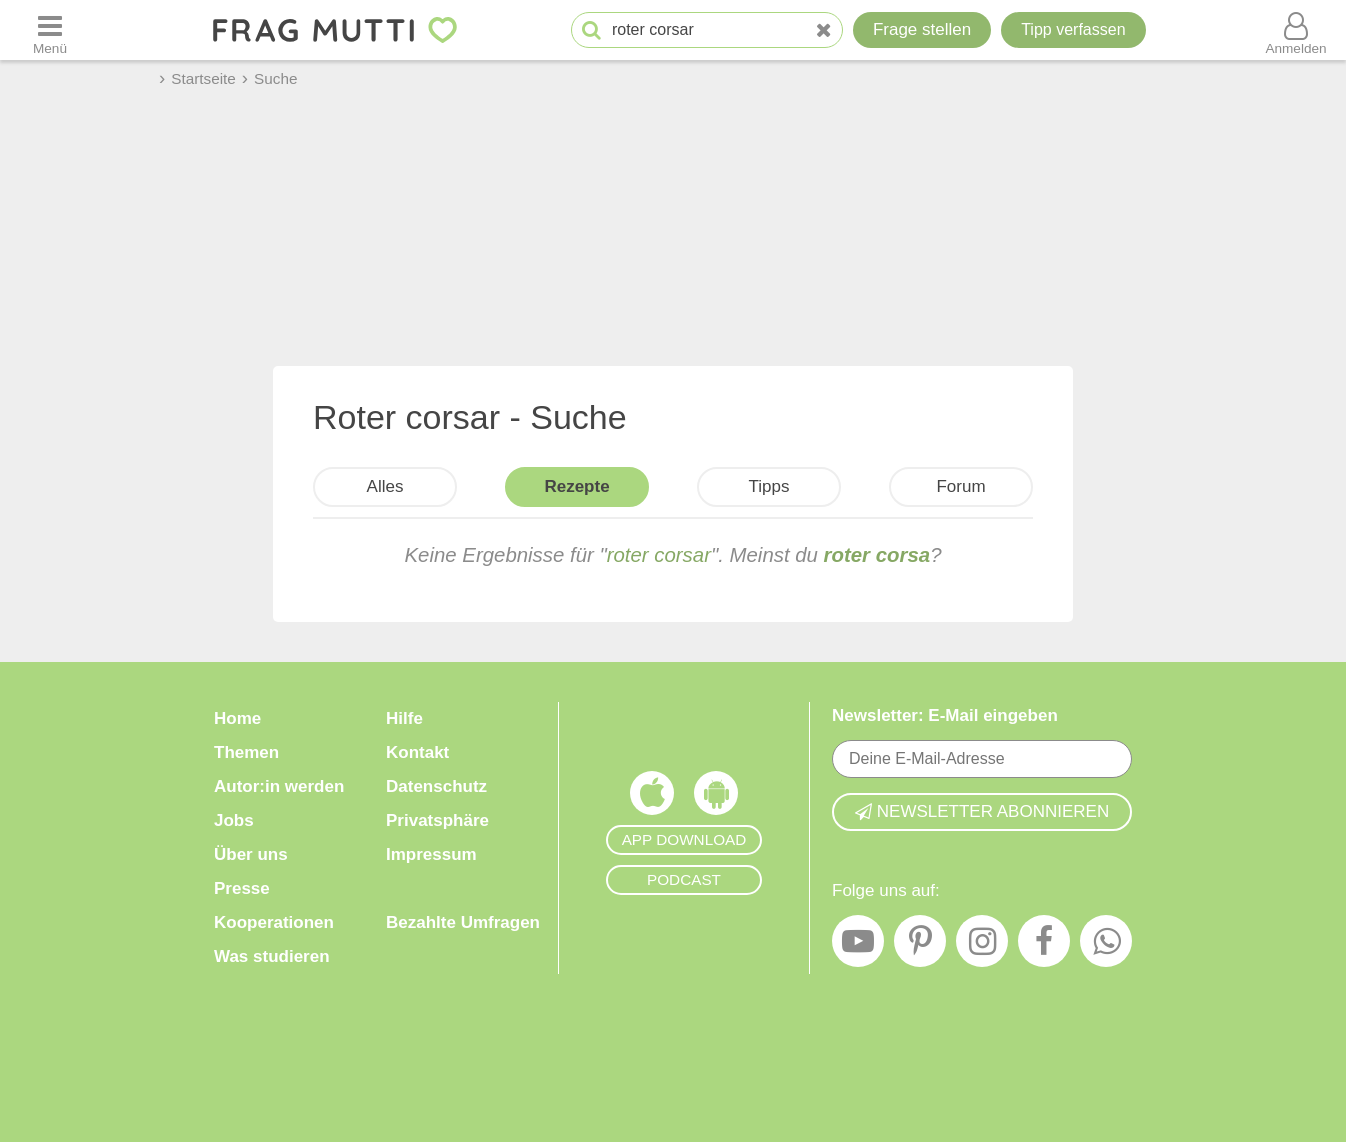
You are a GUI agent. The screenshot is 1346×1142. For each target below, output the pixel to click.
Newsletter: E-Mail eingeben (945, 715)
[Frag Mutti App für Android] (716, 798)
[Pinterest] (920, 946)
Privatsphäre (437, 820)
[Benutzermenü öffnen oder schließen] (1296, 30)
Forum (960, 486)
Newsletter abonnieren (982, 811)
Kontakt (417, 752)
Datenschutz (436, 786)
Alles (385, 486)
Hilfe (404, 718)
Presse (242, 888)
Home (237, 718)
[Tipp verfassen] (1073, 30)
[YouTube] (858, 946)
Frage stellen (922, 29)
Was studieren (272, 956)
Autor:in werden (279, 786)
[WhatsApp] (1106, 946)
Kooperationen (274, 922)
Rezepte (576, 486)
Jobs (234, 820)
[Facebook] (1044, 946)
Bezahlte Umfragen (463, 922)
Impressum (431, 854)
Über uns (251, 854)
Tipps (769, 486)
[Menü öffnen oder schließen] (50, 30)
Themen (246, 752)
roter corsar (659, 555)
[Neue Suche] (824, 30)
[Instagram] (982, 946)
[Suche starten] (591, 30)
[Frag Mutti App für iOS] (652, 798)
